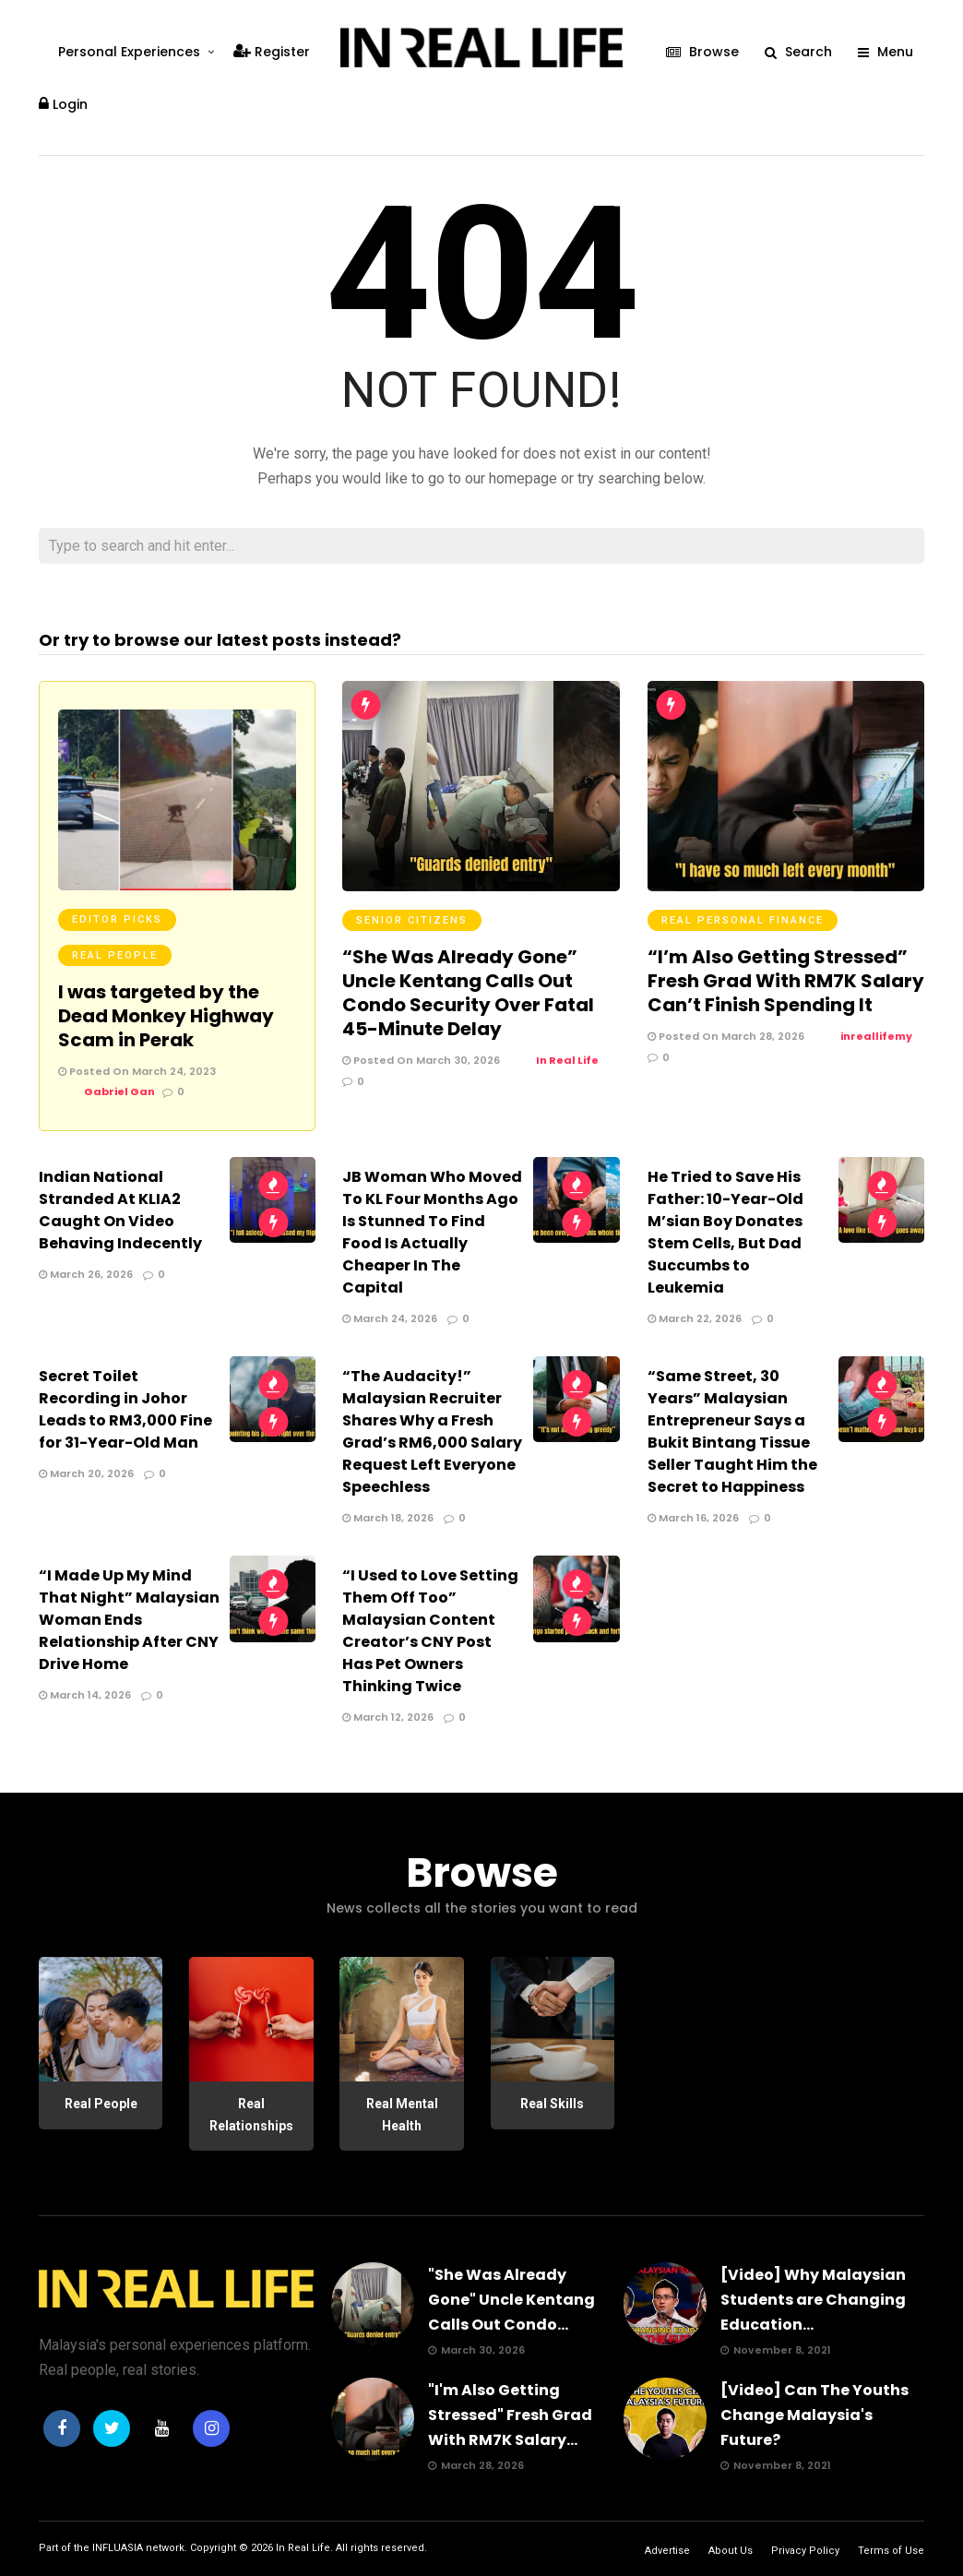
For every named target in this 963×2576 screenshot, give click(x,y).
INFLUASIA (117, 2548)
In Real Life (303, 2548)
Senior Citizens (412, 920)
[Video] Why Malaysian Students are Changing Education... (813, 2299)
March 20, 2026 (86, 1473)
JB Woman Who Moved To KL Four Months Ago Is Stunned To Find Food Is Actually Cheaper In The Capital (432, 1232)
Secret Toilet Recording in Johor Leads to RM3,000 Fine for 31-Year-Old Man (125, 1409)
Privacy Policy (805, 2551)
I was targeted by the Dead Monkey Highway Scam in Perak (166, 1016)
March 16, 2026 (693, 1517)
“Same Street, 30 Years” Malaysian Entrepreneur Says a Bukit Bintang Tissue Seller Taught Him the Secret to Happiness (732, 1431)
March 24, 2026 (389, 1318)
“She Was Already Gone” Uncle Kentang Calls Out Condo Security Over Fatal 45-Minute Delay (468, 993)
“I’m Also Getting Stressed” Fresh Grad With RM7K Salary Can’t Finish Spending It (786, 981)
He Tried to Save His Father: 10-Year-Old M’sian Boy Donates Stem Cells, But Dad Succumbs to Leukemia (725, 1232)
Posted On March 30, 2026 (421, 1060)
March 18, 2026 (388, 1517)
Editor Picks (117, 919)
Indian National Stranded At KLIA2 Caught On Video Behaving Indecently (120, 1210)
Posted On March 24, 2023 (137, 1071)
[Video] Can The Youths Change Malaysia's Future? (814, 2415)
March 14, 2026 (85, 1695)
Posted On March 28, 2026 (726, 1036)
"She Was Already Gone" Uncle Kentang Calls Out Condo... (511, 2299)
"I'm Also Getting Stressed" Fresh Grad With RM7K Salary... (510, 2415)
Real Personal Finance (742, 920)
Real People (115, 955)
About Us (730, 2551)
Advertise (667, 2551)
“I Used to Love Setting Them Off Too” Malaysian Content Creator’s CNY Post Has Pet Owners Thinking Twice (430, 1631)
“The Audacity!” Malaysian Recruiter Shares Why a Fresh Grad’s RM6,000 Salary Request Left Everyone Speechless (432, 1431)
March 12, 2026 (388, 1717)
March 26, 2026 (86, 1274)
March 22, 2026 (695, 1318)
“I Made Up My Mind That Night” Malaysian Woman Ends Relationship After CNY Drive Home (129, 1620)
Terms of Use (891, 2551)
